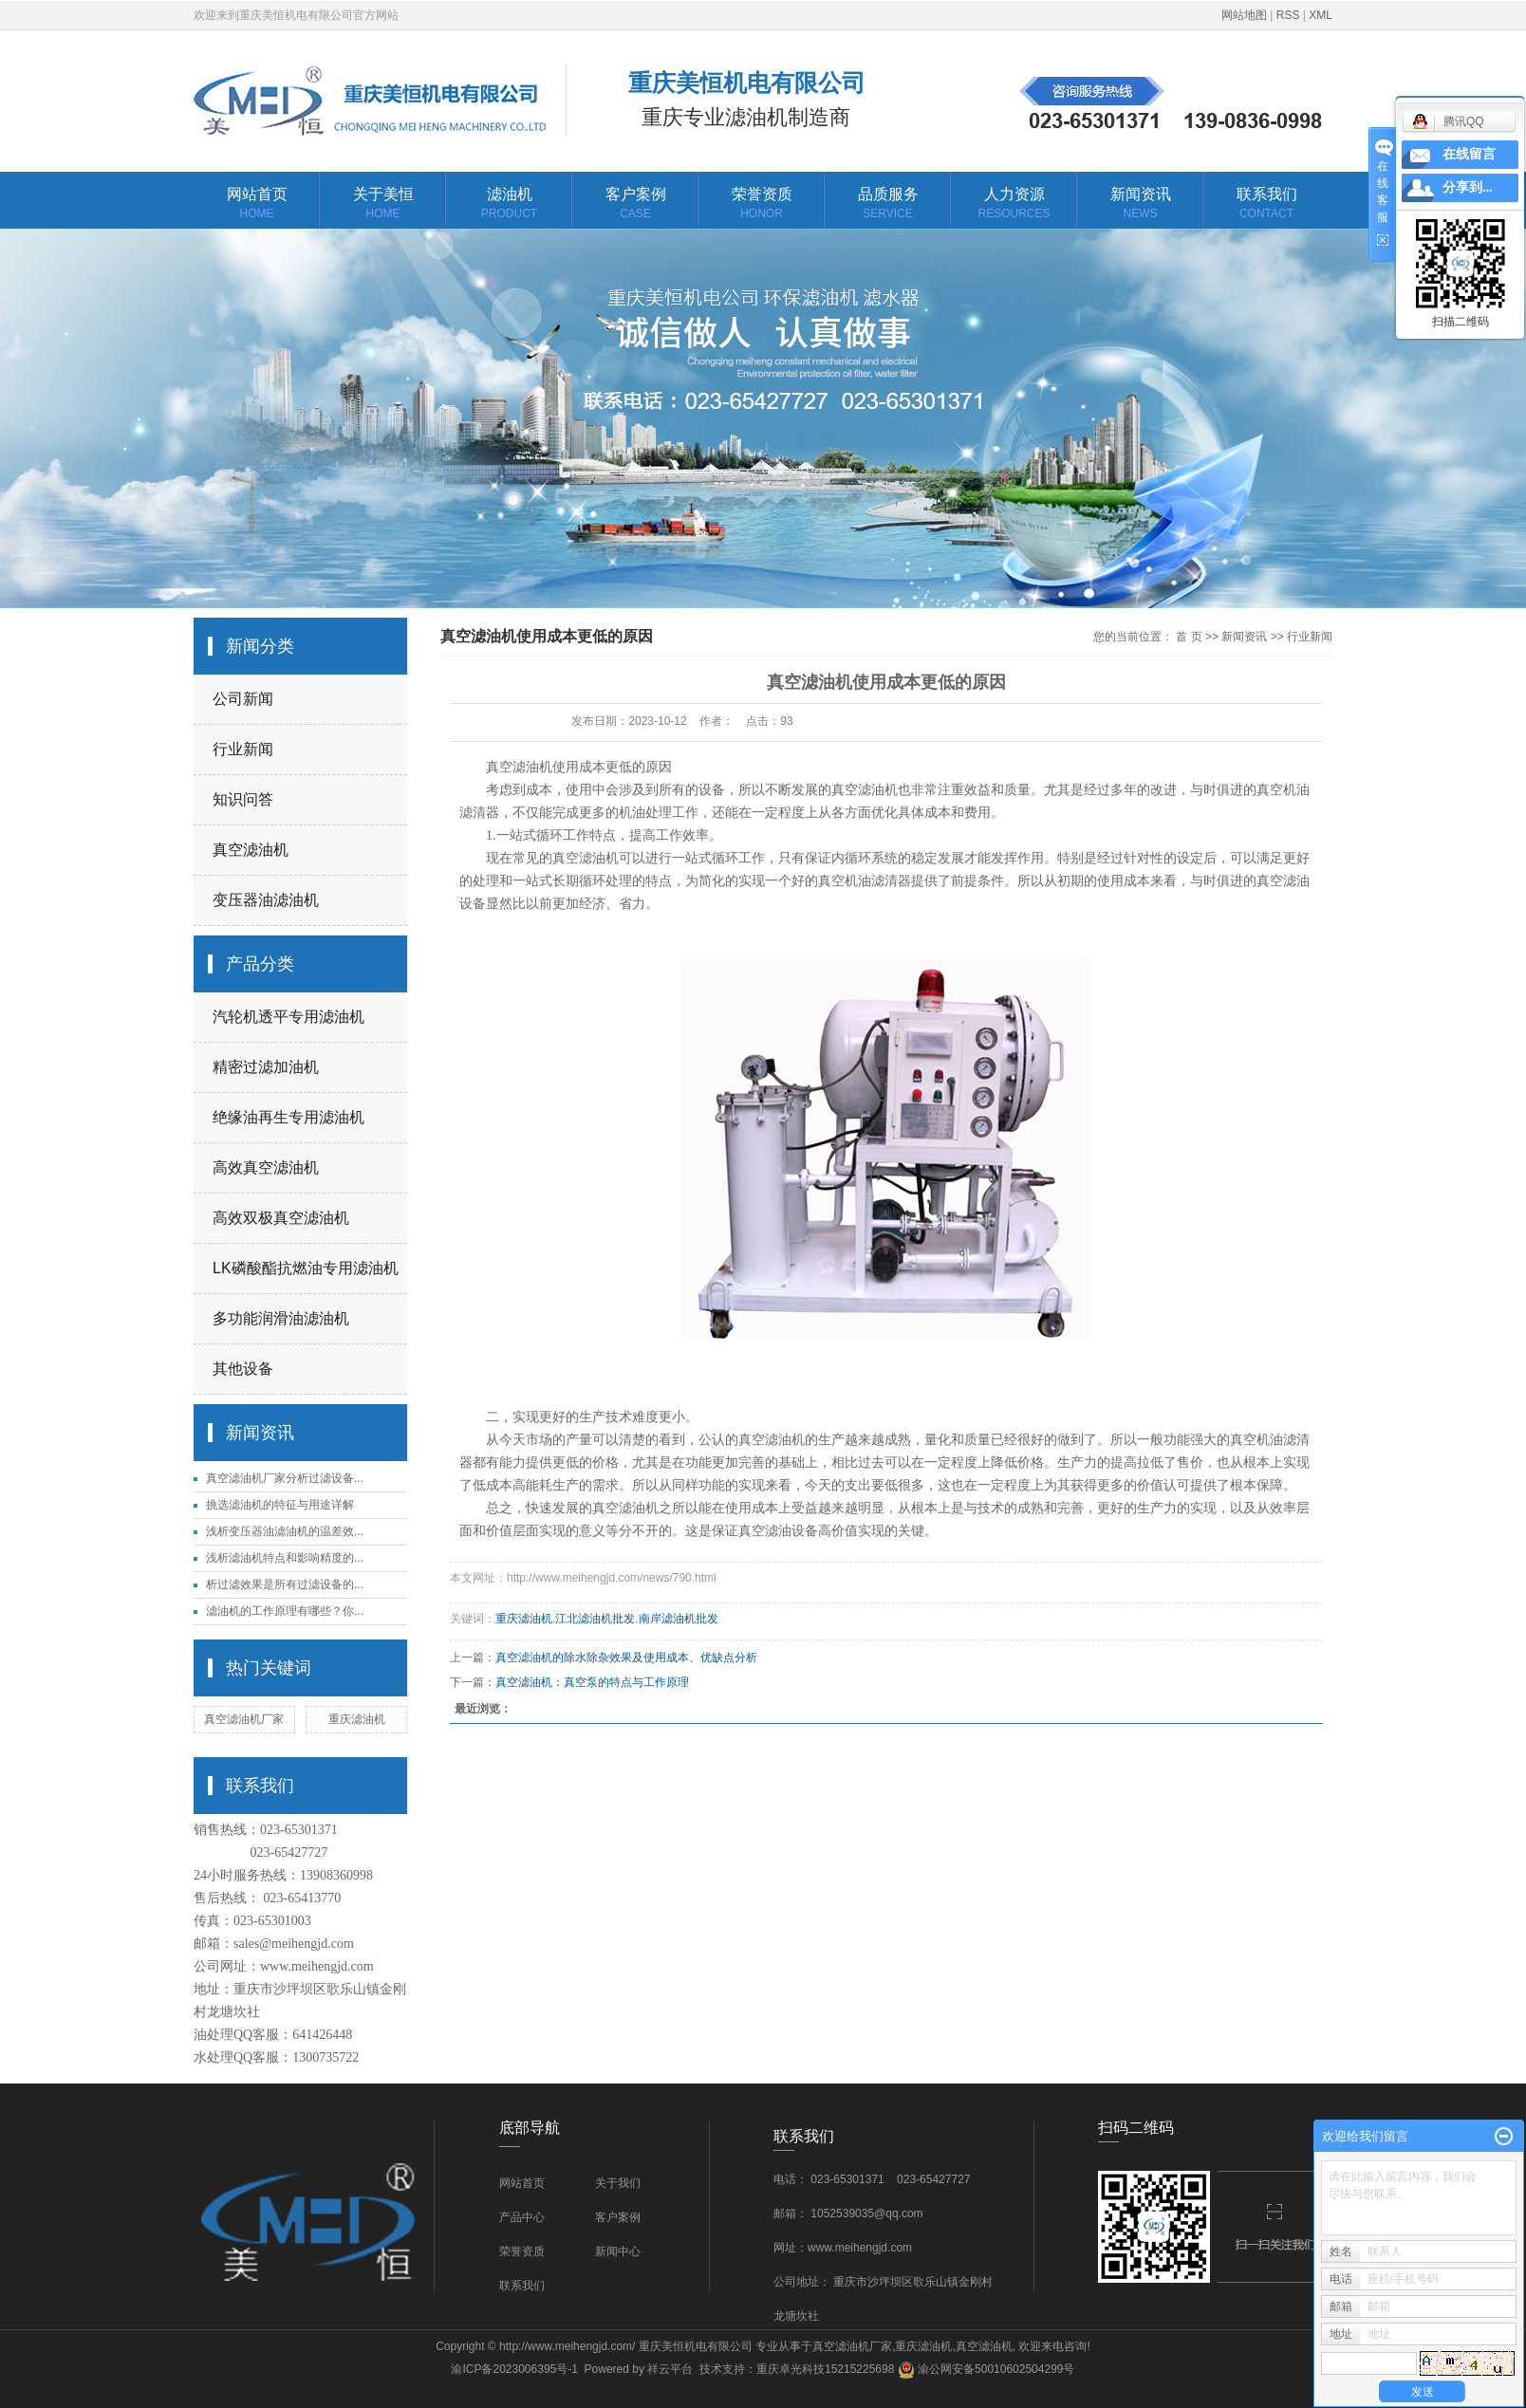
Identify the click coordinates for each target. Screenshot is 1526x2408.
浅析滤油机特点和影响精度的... (284, 1558)
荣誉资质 (761, 204)
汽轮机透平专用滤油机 (288, 1017)
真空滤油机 (250, 850)
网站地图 (1244, 15)
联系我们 (1266, 204)
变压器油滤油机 (266, 900)
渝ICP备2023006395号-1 (514, 2369)
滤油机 (509, 204)
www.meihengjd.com (317, 1966)
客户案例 (635, 204)
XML (1320, 15)
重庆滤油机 (356, 1719)
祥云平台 (670, 2369)
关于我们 (618, 2183)
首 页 (1188, 636)
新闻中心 (618, 2251)
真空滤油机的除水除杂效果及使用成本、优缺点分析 (626, 1657)
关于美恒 (383, 204)
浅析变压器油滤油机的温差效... (284, 1531)
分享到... (1467, 187)
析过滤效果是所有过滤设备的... (284, 1584)
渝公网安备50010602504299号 (986, 2369)
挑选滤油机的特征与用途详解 (280, 1504)
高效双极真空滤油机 (281, 1218)
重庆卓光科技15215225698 (825, 2369)
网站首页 (257, 204)
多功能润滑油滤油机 (281, 1318)
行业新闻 (243, 749)
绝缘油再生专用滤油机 (288, 1117)
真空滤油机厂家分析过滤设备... (284, 1478)
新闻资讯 (1140, 204)
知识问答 (243, 799)
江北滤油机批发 (595, 1618)
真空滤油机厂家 (244, 1719)
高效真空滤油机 (266, 1167)
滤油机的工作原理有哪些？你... (284, 1611)
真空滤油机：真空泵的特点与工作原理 (592, 1682)
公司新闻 (243, 699)
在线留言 (1469, 154)
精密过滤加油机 (266, 1067)
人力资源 (1014, 204)
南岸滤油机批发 (678, 1618)
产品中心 (522, 2217)
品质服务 (888, 204)
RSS (1288, 15)
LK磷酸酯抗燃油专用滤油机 (306, 1268)
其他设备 (243, 1369)
